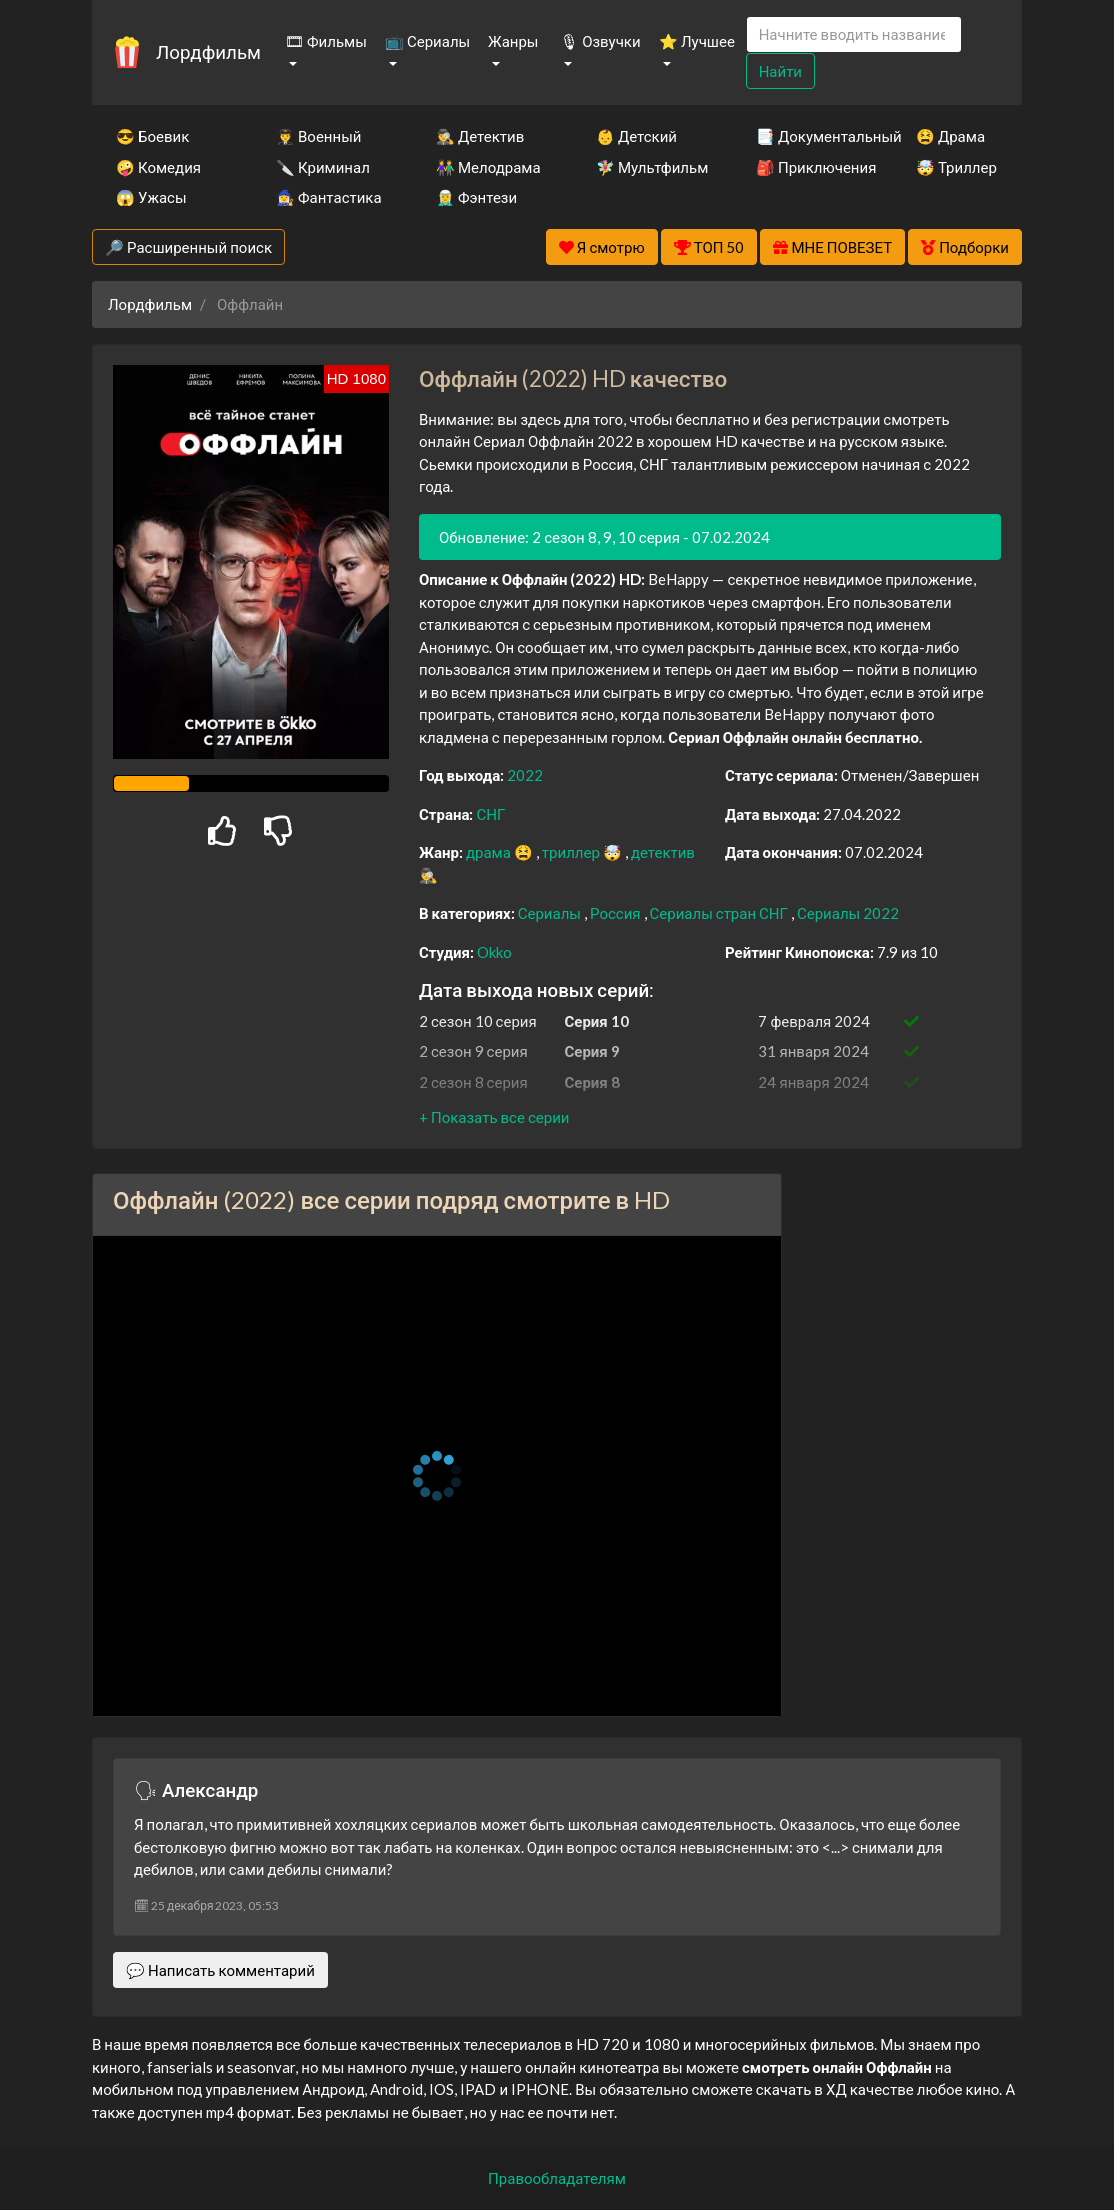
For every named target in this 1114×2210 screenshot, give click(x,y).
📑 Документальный (809, 136)
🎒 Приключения (809, 167)
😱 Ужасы (151, 197)
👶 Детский (636, 136)
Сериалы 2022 (848, 913)
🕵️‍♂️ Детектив (480, 136)
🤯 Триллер (956, 167)
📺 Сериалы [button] (427, 41)
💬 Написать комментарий (220, 1970)
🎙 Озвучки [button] (600, 41)
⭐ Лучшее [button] (697, 41)
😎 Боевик (152, 136)
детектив (663, 852)
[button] (494, 1117)
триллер (572, 852)
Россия (617, 913)
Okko (494, 952)
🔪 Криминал (323, 167)
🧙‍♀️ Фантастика (329, 197)
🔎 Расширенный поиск (188, 247)
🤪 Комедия (158, 167)
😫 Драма (950, 136)
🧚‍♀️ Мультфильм (649, 167)
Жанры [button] (513, 41)
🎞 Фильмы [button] (326, 41)
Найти (780, 71)
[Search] (854, 34)
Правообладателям (557, 2178)
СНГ (490, 814)
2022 (525, 775)
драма (490, 852)
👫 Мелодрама (488, 167)
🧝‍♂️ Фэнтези (476, 197)
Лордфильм (208, 51)
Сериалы (551, 913)
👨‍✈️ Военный (318, 136)
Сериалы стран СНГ (720, 913)
